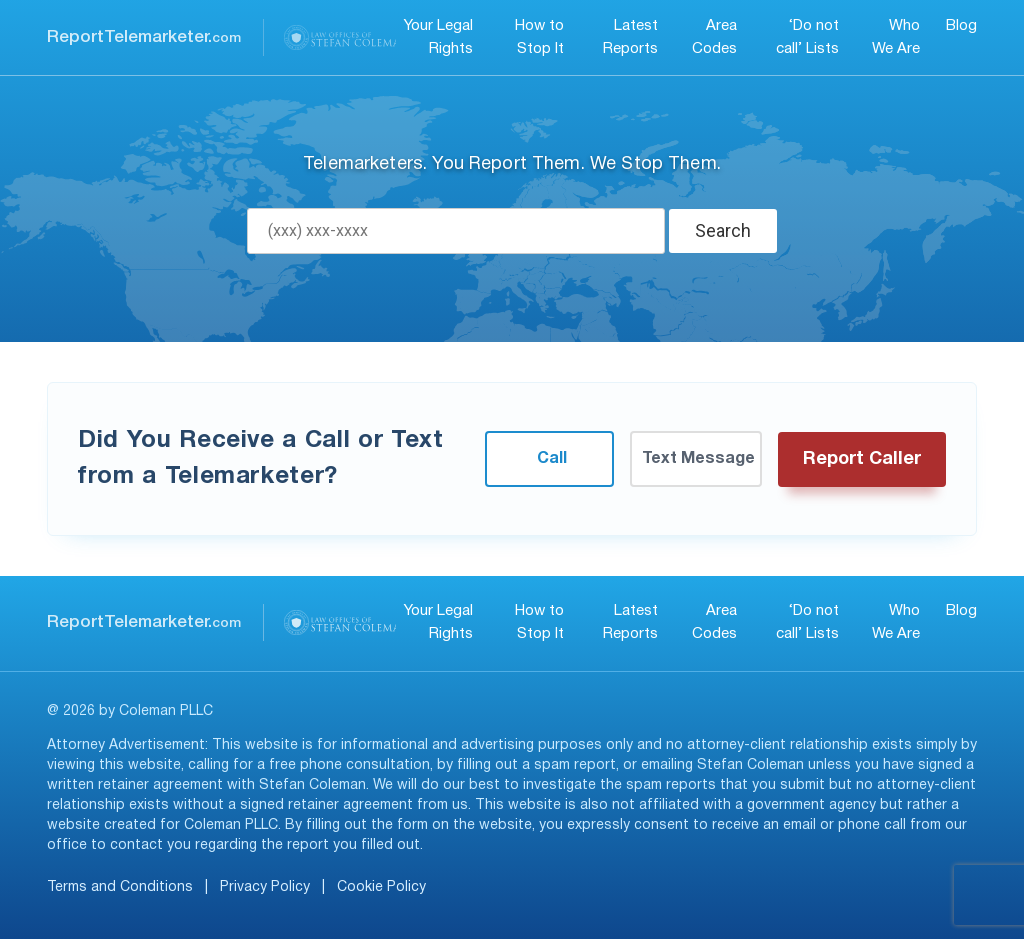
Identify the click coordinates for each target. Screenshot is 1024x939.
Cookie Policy (381, 887)
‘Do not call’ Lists (807, 37)
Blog (961, 26)
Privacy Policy (265, 887)
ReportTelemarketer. (144, 37)
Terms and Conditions (120, 887)
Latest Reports (630, 37)
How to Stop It (539, 37)
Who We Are (896, 37)
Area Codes (714, 37)
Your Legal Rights (438, 37)
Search (723, 230)
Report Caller (862, 459)
